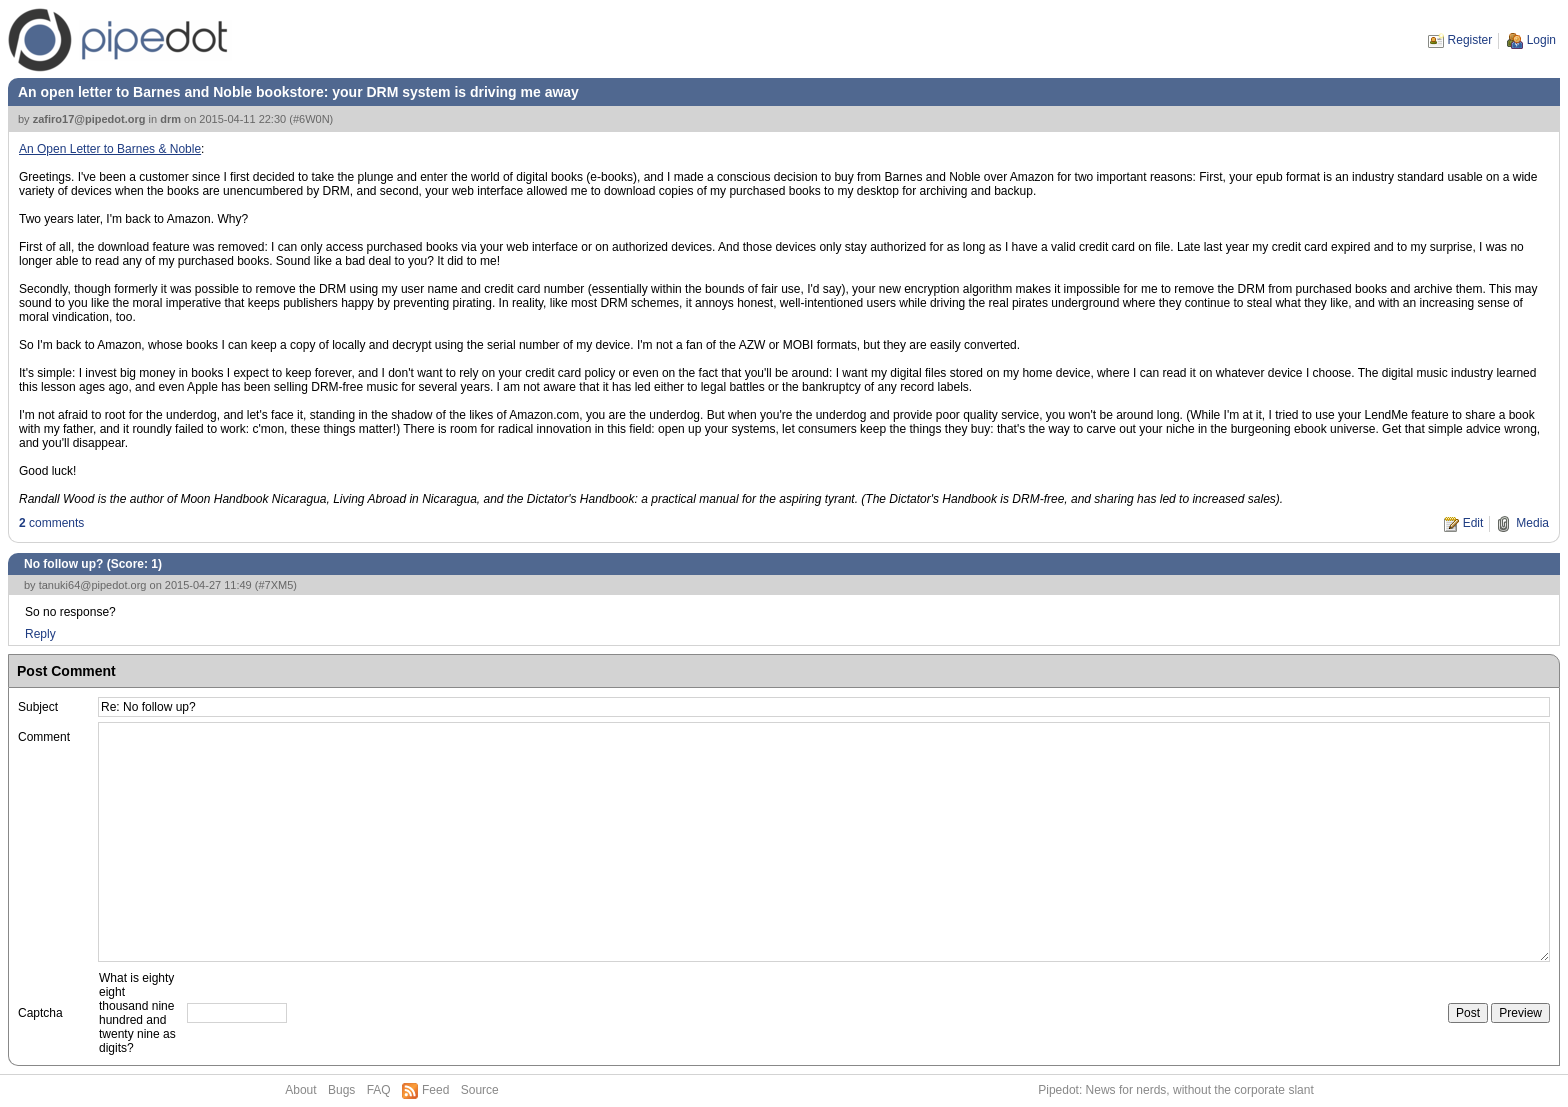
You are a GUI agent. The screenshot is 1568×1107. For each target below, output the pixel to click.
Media (1532, 523)
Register (1470, 40)
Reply (40, 634)
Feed (435, 1090)
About (300, 1090)
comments (51, 523)
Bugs (341, 1090)
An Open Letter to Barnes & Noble (110, 149)
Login (1541, 40)
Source (480, 1090)
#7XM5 (275, 585)
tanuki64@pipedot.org (93, 585)
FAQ (379, 1090)
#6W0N (311, 119)
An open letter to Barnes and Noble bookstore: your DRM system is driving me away (298, 92)
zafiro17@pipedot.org (89, 119)
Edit (1473, 523)
